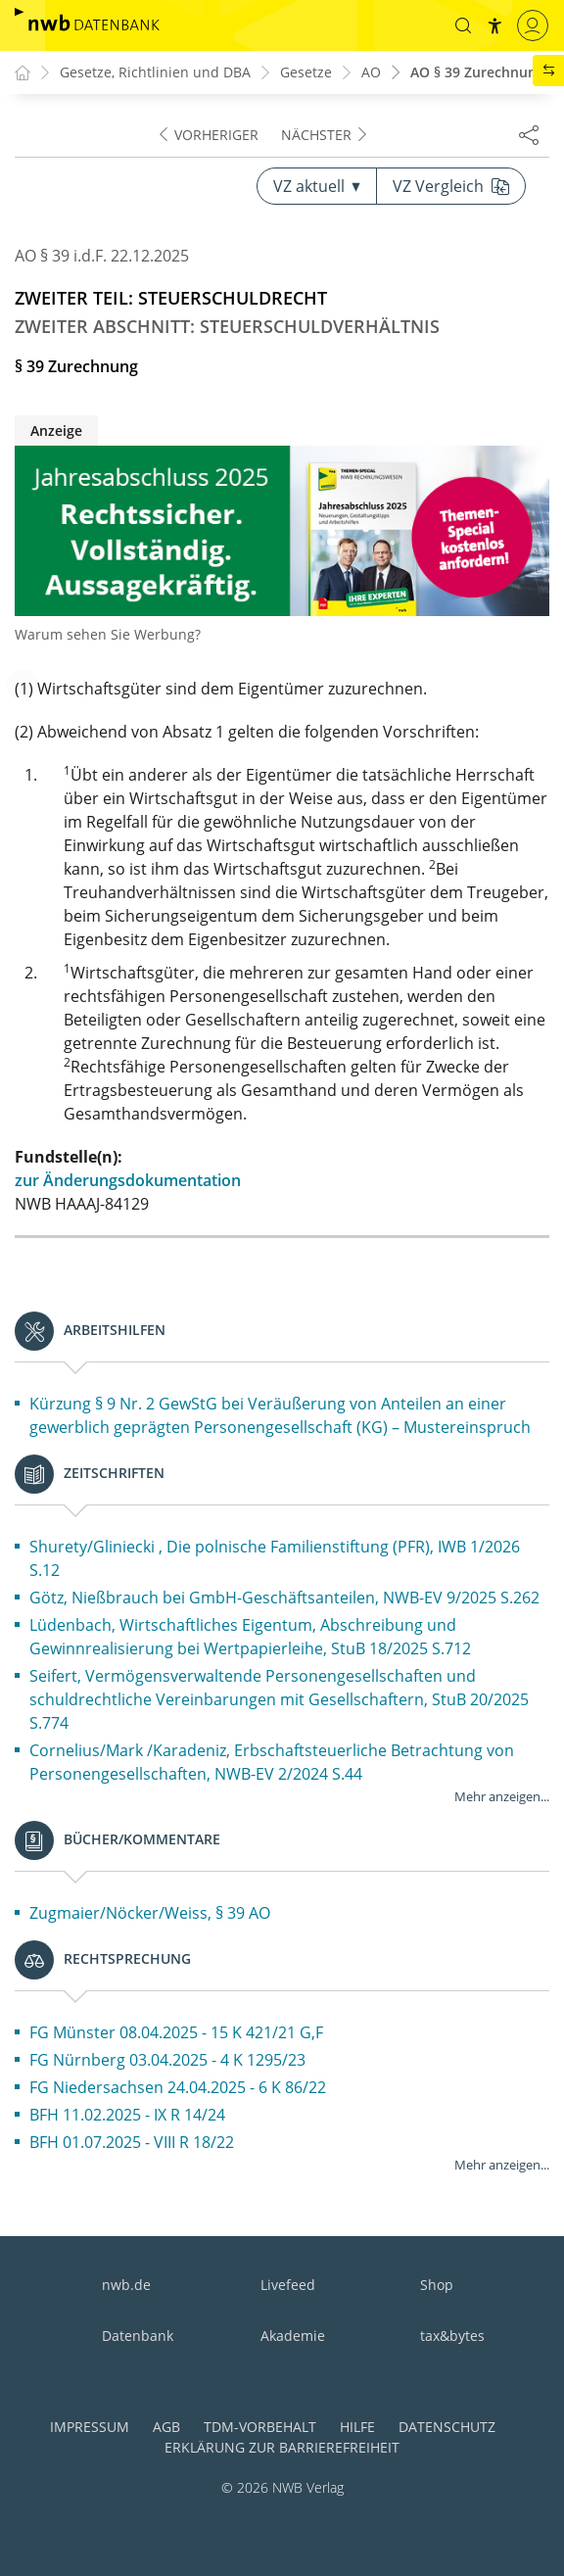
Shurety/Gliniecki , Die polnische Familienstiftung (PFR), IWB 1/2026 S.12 (274, 1558)
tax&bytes (452, 2335)
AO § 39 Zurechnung (477, 73)
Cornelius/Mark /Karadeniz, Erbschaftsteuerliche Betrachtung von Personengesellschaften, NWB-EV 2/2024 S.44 (271, 1762)
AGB (166, 2426)
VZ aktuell (316, 186)
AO (371, 73)
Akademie (292, 2335)
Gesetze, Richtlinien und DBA (155, 73)
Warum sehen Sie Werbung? (108, 634)
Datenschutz (447, 2426)
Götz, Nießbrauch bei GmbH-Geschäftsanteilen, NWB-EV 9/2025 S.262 (284, 1597)
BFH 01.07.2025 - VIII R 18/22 (131, 2142)
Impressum (89, 2426)
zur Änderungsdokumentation (128, 1180)
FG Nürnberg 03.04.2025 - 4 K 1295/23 (167, 2060)
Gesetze (306, 73)
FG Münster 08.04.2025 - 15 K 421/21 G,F (176, 2032)
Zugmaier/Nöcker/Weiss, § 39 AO (149, 1913)
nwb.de (126, 2284)
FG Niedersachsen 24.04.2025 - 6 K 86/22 (177, 2087)
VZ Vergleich (451, 186)
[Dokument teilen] (528, 134)
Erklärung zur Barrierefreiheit (282, 2447)
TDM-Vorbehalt (260, 2426)
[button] (463, 25)
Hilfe (357, 2426)
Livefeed (287, 2284)
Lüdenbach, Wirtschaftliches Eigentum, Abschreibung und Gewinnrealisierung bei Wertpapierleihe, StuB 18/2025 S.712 (250, 1636)
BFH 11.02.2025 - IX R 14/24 (127, 2114)
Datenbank (137, 2335)
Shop (436, 2284)
